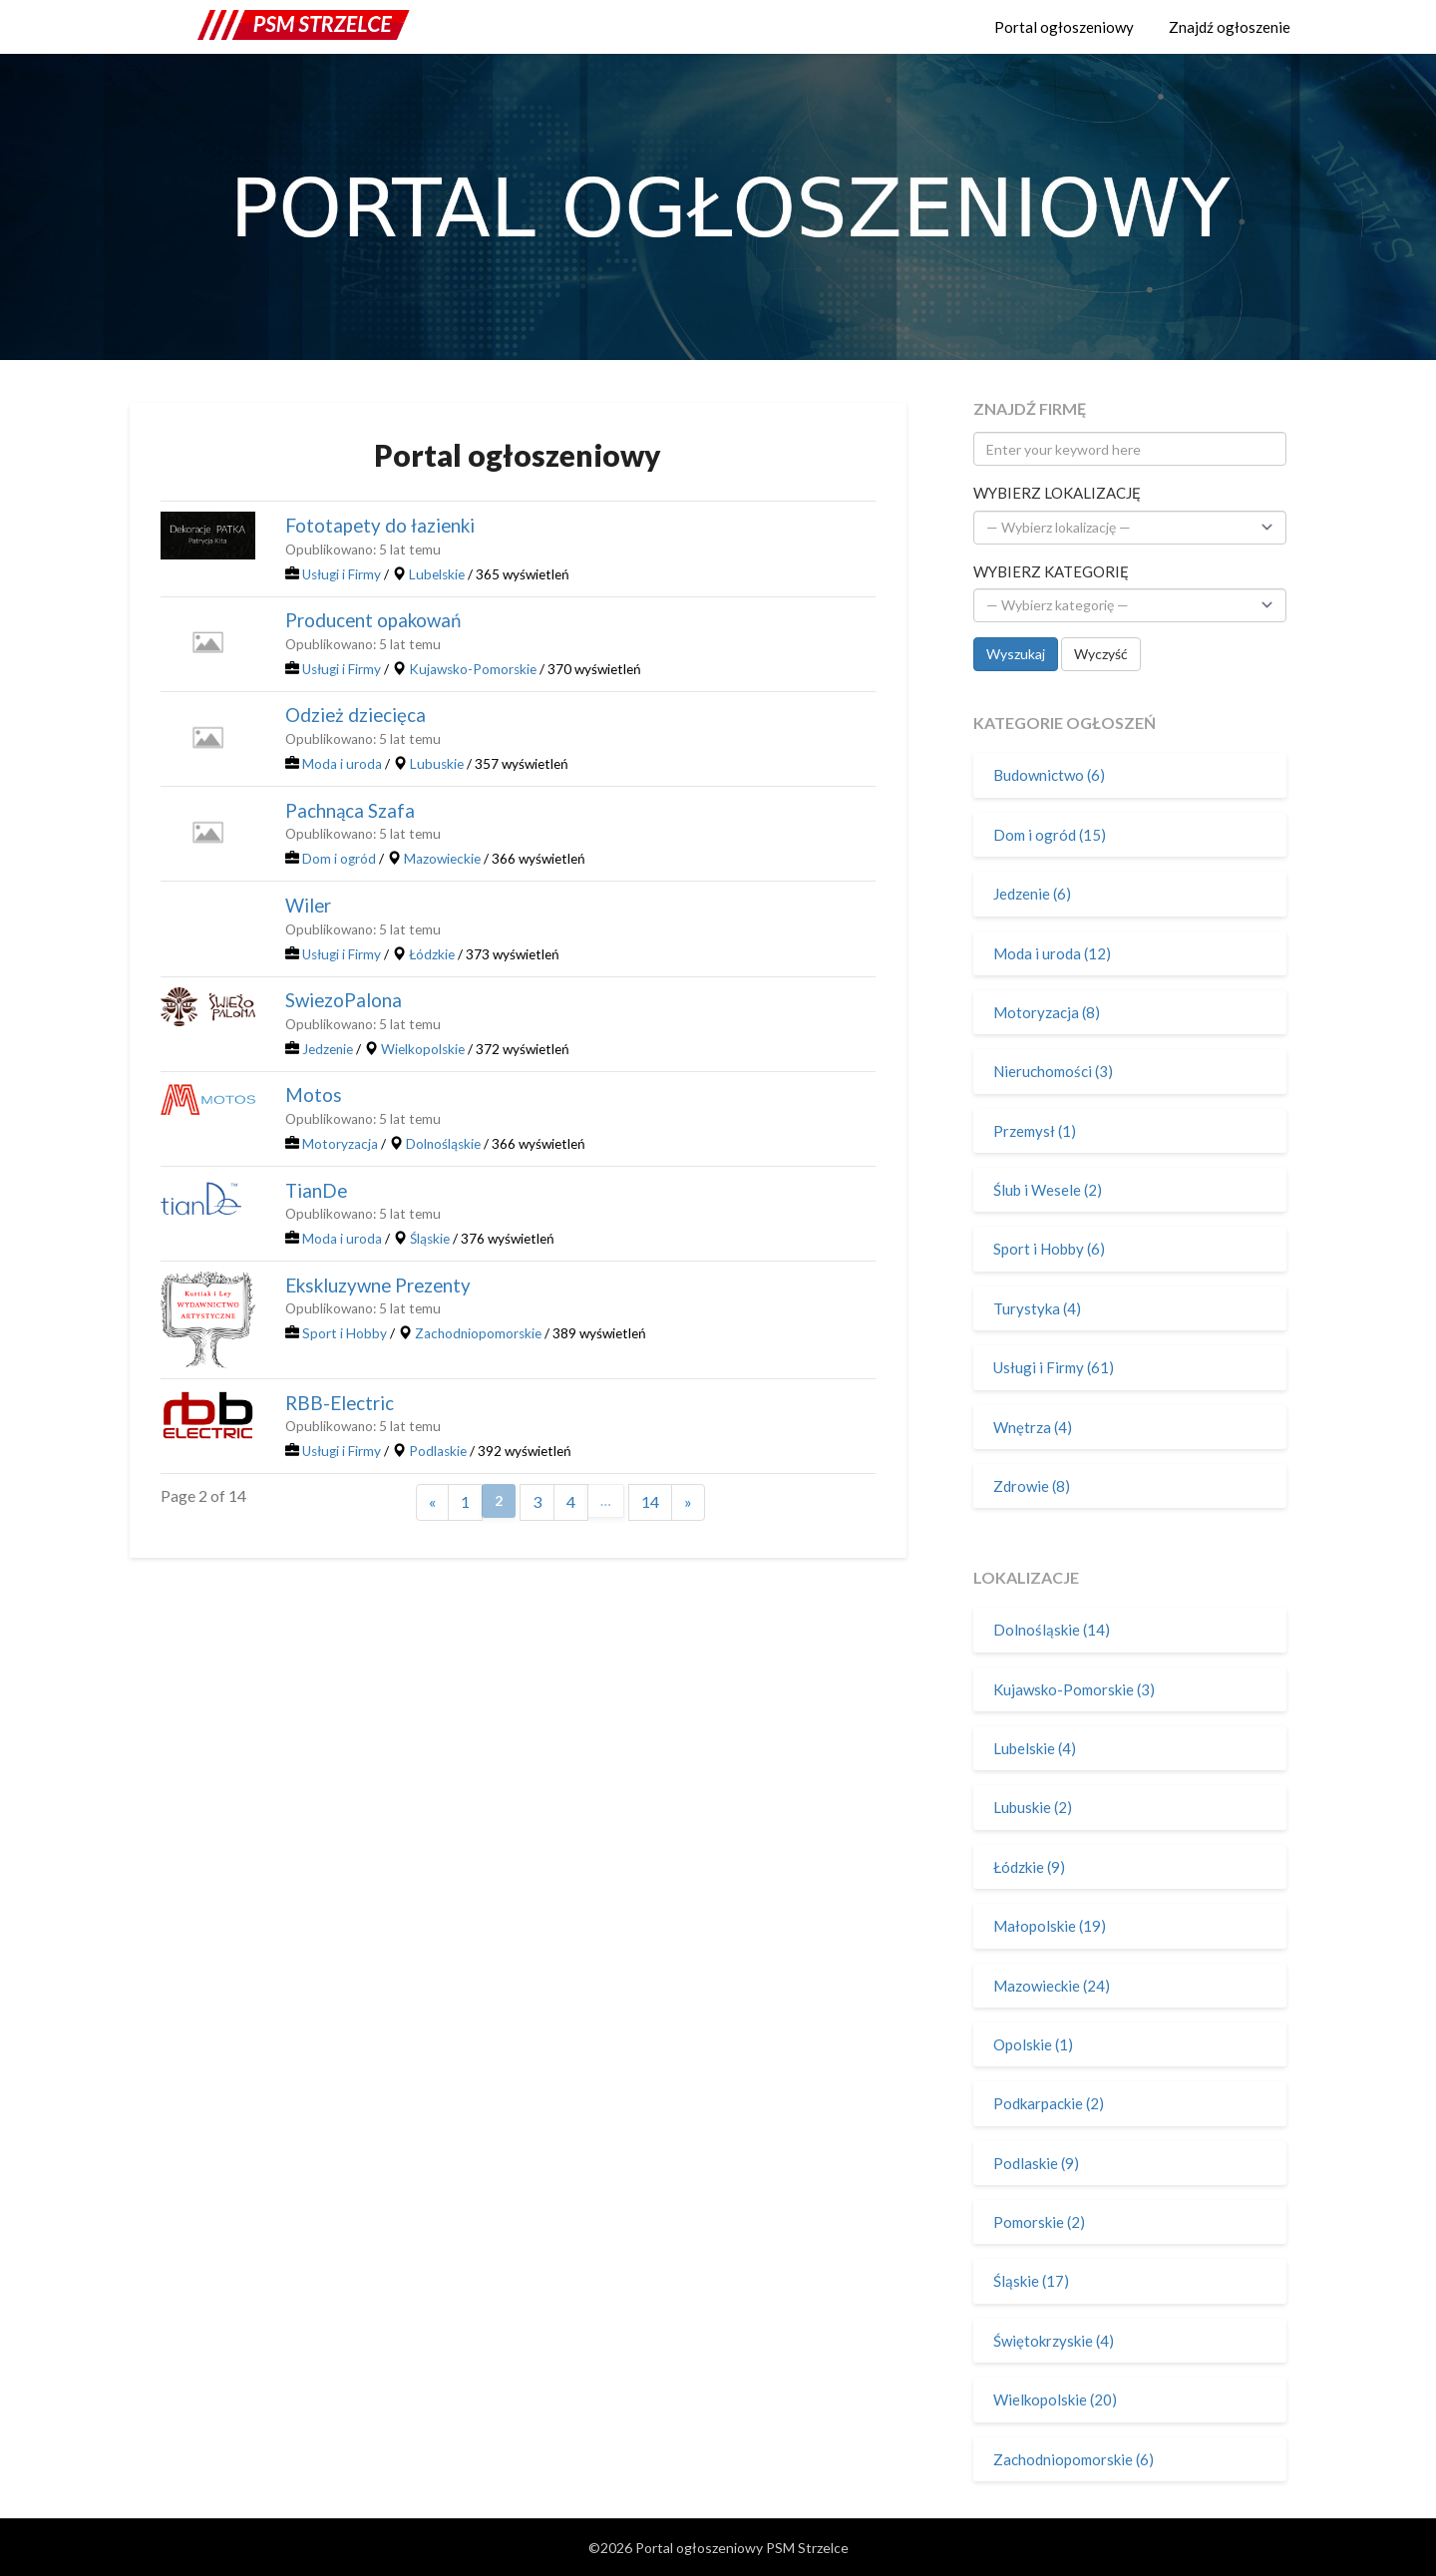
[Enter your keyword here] (1129, 449)
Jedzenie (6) (1032, 894)
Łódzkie (432, 954)
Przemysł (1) (1034, 1131)
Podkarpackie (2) (1048, 2103)
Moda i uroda (342, 764)
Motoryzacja (340, 1144)
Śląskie (430, 1239)
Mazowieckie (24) (1051, 1986)
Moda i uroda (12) (1052, 953)
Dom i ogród (339, 859)
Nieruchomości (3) (1053, 1071)
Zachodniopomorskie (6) (1073, 2459)
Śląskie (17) (1031, 2281)
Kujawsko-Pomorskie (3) (1074, 1689)
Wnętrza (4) (1032, 1427)
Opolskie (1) (1033, 2044)
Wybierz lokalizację (1057, 493)
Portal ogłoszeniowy (1064, 27)
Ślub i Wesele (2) (1047, 1190)
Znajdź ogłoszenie (1229, 27)
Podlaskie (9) (1036, 2163)
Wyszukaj (1015, 653)
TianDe (316, 1191)
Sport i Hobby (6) (1049, 1249)
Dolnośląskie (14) (1051, 1630)
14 (650, 1501)
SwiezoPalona (343, 1000)
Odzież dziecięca (355, 715)
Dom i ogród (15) (1049, 835)
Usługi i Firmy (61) (1053, 1367)
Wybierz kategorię (1051, 571)
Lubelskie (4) (1034, 1748)
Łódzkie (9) (1029, 1867)
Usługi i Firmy (341, 574)
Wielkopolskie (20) (1055, 2399)
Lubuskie (437, 764)
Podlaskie (438, 1451)
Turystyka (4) (1037, 1308)
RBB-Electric (339, 1403)
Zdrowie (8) (1031, 1486)
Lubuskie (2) (1032, 1807)
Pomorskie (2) (1039, 2222)
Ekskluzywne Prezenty (378, 1285)
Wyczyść (1101, 653)
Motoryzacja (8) (1046, 1012)
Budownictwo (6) (1049, 775)
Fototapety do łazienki (380, 526)
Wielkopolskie (423, 1049)
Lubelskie (437, 574)
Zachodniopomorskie (478, 1333)
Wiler (308, 906)
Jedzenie (327, 1049)
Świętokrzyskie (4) (1053, 2341)
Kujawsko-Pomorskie (473, 669)
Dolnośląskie (443, 1144)
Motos (313, 1095)
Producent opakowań (373, 620)
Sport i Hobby (344, 1333)
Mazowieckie (442, 859)
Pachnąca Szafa (350, 811)
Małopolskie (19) (1049, 1926)
